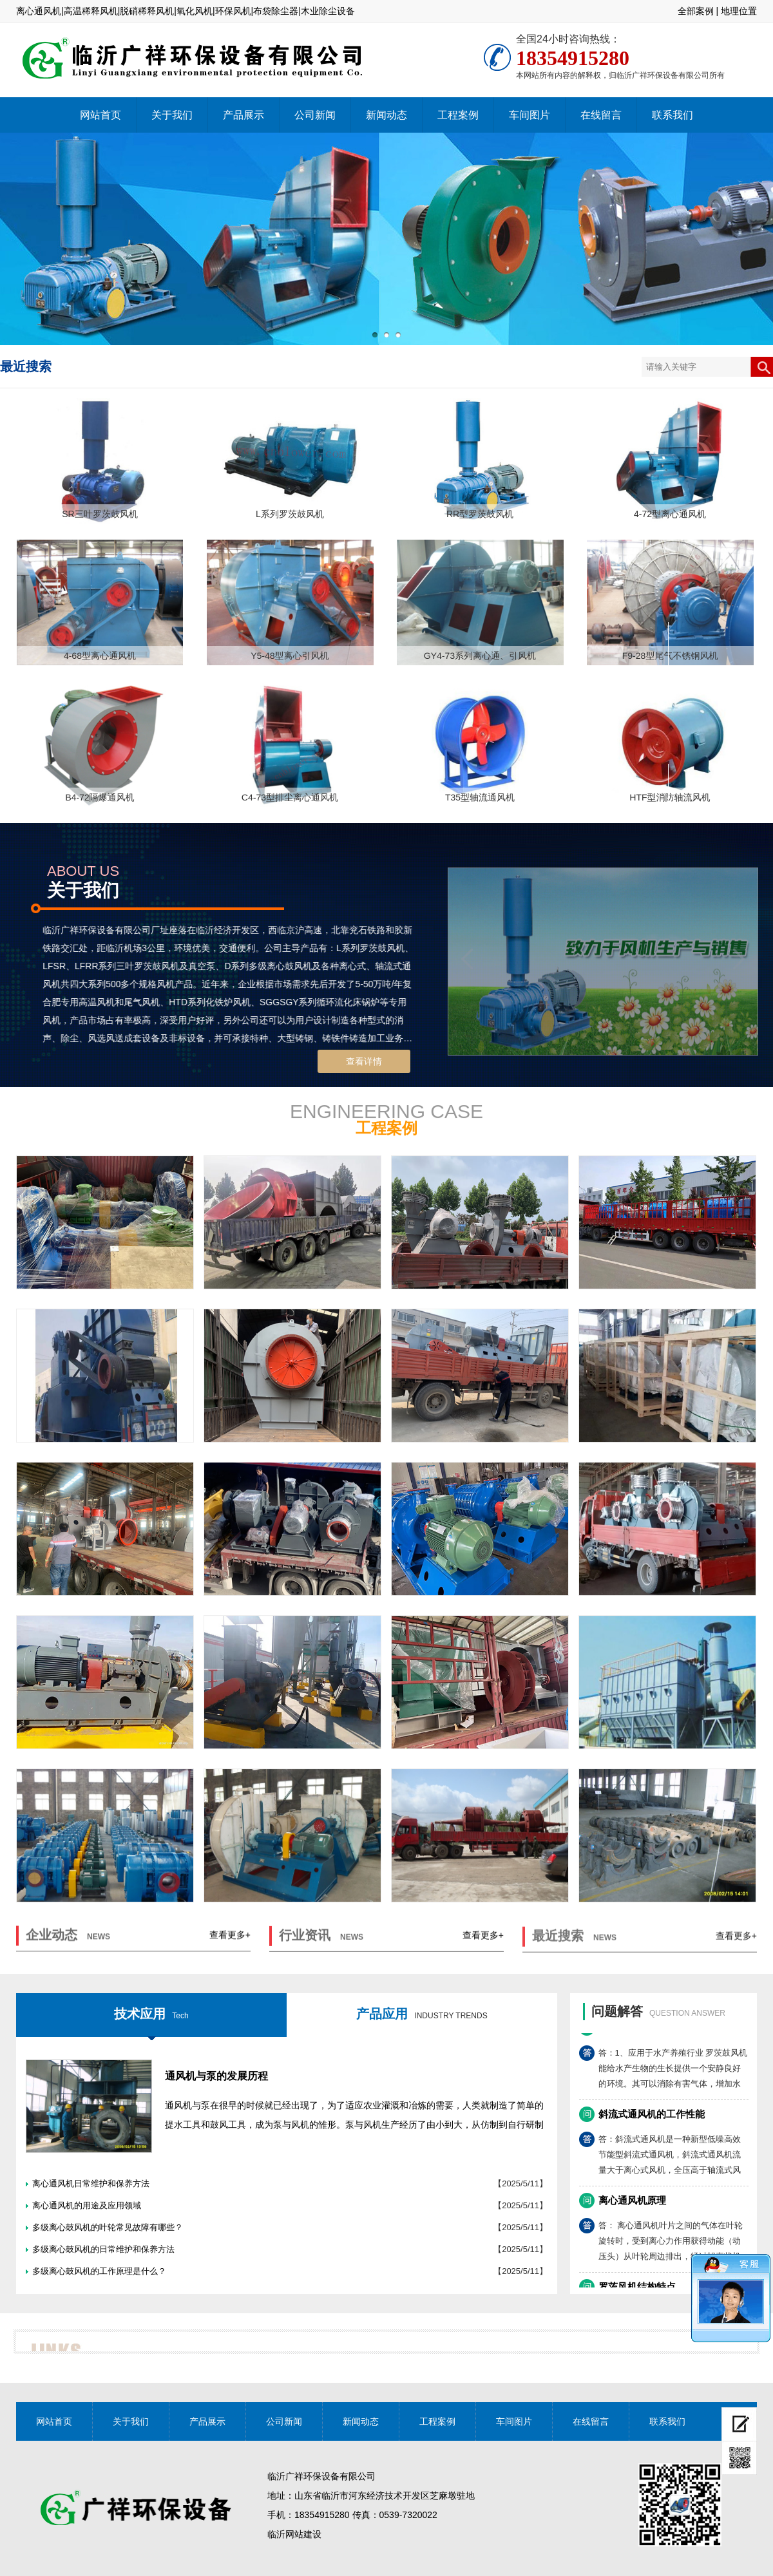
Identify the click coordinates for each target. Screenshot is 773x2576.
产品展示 (243, 114)
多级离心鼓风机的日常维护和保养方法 (103, 2249)
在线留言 (601, 114)
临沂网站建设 (294, 2534)
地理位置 (739, 11)
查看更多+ (230, 1947)
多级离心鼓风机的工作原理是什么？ (99, 2271)
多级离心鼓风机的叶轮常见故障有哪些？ (107, 2227)
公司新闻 (315, 114)
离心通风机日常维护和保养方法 (90, 2183)
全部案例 (696, 11)
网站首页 (100, 114)
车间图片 (529, 114)
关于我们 (172, 114)
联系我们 (672, 114)
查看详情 (364, 1061)
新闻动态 (386, 114)
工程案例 (458, 114)
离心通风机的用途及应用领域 (86, 2205)
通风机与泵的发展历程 (216, 2075)
